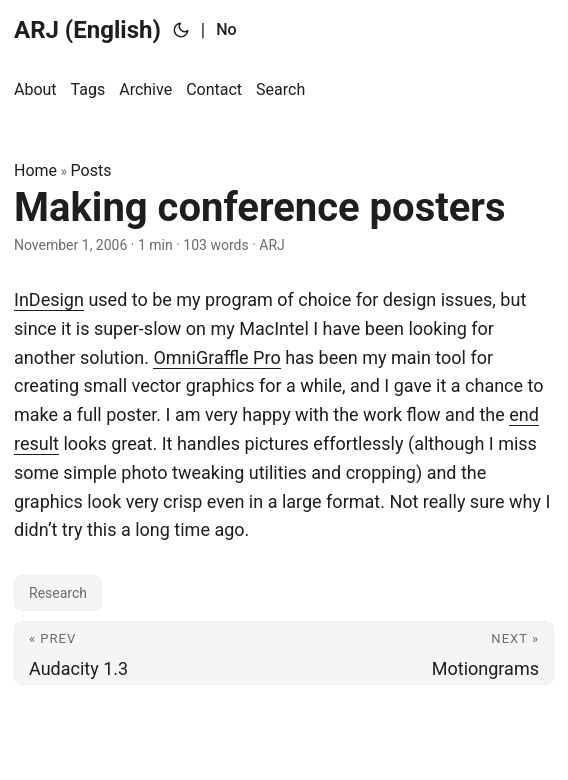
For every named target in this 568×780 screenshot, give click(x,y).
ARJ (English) (87, 30)
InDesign (49, 299)
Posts (91, 170)
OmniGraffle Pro (216, 357)
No (226, 29)
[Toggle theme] (181, 30)
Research (58, 593)
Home (35, 170)
